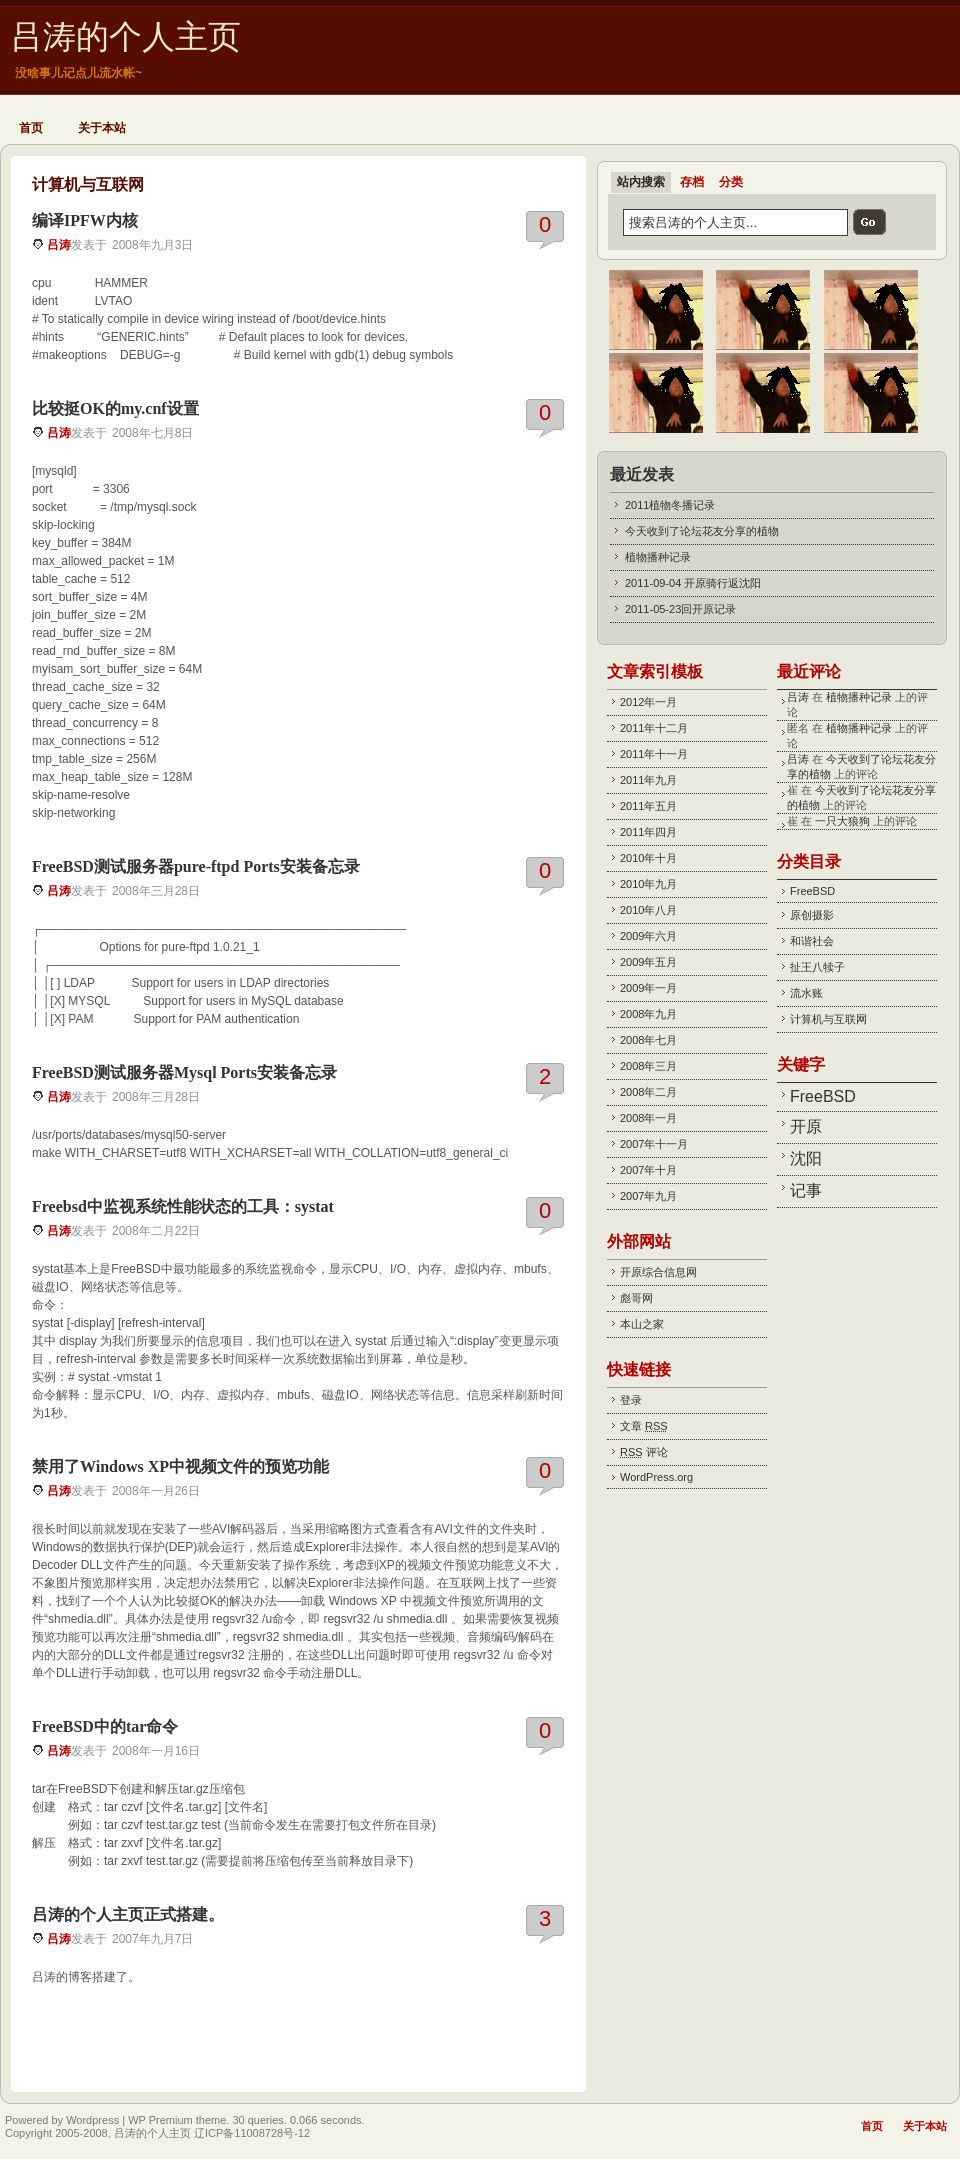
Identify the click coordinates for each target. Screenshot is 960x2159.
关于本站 (102, 128)
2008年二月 (648, 1092)
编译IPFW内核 (85, 220)
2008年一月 (648, 1118)
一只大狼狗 (842, 821)
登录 (631, 1400)
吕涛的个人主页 (125, 37)
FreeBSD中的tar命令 (105, 1726)
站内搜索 (641, 182)
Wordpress (92, 2120)
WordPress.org (656, 1477)
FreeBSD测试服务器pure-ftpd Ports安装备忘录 (196, 866)
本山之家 (642, 1324)
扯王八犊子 (817, 967)
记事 (806, 1190)
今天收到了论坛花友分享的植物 (702, 531)
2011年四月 (648, 832)
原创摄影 (812, 915)
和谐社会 (812, 941)
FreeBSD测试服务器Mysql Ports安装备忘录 (184, 1072)
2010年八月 (648, 910)
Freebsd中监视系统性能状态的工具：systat (183, 1206)
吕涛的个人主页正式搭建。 (128, 1914)
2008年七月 (648, 1040)
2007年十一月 (654, 1144)
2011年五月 (648, 806)
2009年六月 (648, 936)
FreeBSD (812, 891)
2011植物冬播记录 (670, 505)
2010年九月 (648, 884)
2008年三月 (648, 1066)
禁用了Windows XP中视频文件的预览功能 (180, 1466)
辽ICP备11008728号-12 (252, 2133)
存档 (692, 182)
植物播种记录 (658, 557)
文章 (644, 1426)
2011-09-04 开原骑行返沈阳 (693, 583)
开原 (806, 1126)
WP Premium (160, 2120)
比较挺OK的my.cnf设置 (115, 408)
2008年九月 (648, 1014)
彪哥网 (636, 1298)
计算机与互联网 (828, 1019)
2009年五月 (648, 962)
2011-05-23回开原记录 (680, 609)
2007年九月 (648, 1196)
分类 (731, 182)
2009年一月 (648, 988)
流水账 (806, 993)
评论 (644, 1452)
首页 (31, 128)
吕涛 (59, 245)
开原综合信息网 (658, 1272)
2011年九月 (648, 780)
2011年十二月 (654, 728)
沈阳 (806, 1158)
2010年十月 (648, 858)
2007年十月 (648, 1170)
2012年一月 (648, 702)
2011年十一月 (654, 754)
